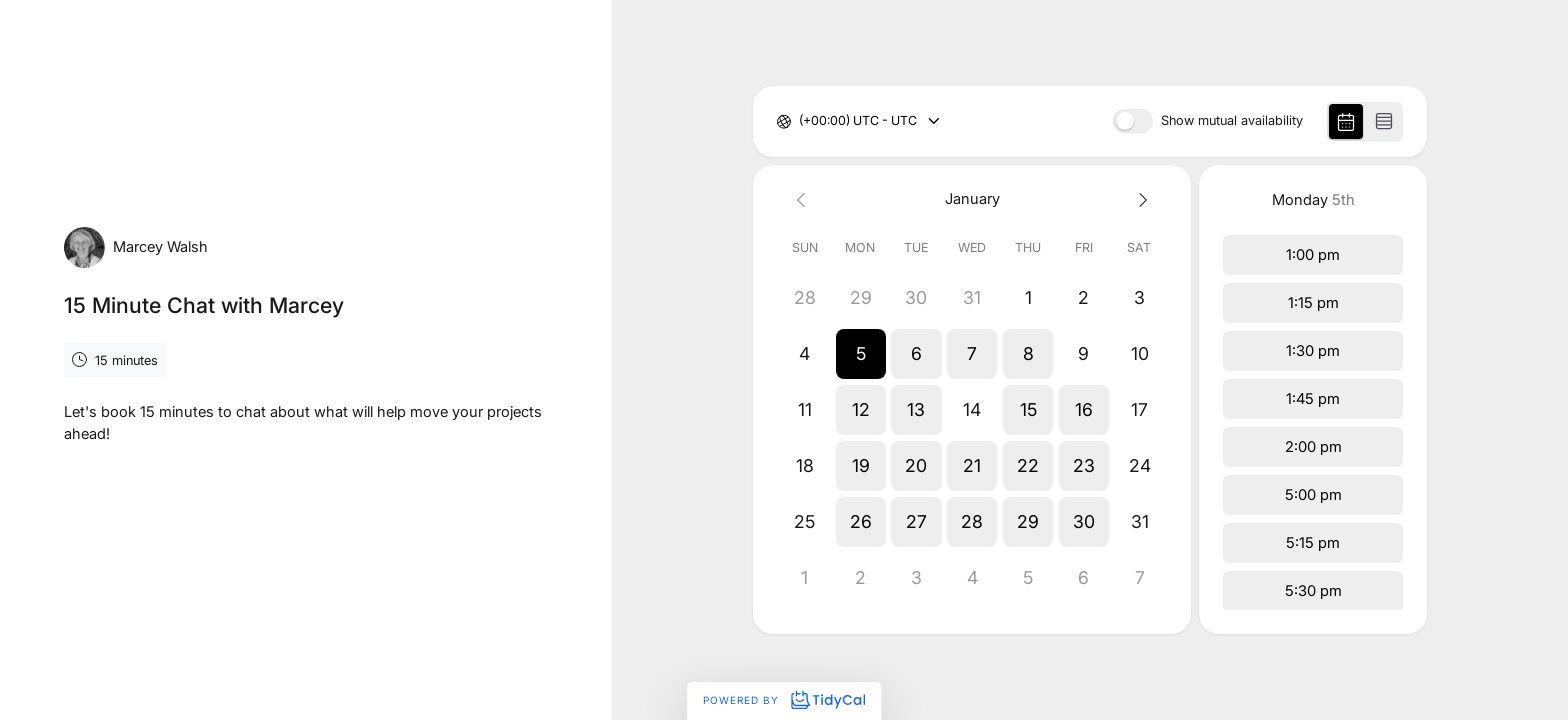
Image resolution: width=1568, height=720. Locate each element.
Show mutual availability (1232, 121)
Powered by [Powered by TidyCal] (784, 700)
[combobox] (800, 121)
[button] (861, 354)
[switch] (1133, 121)
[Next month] (1140, 199)
